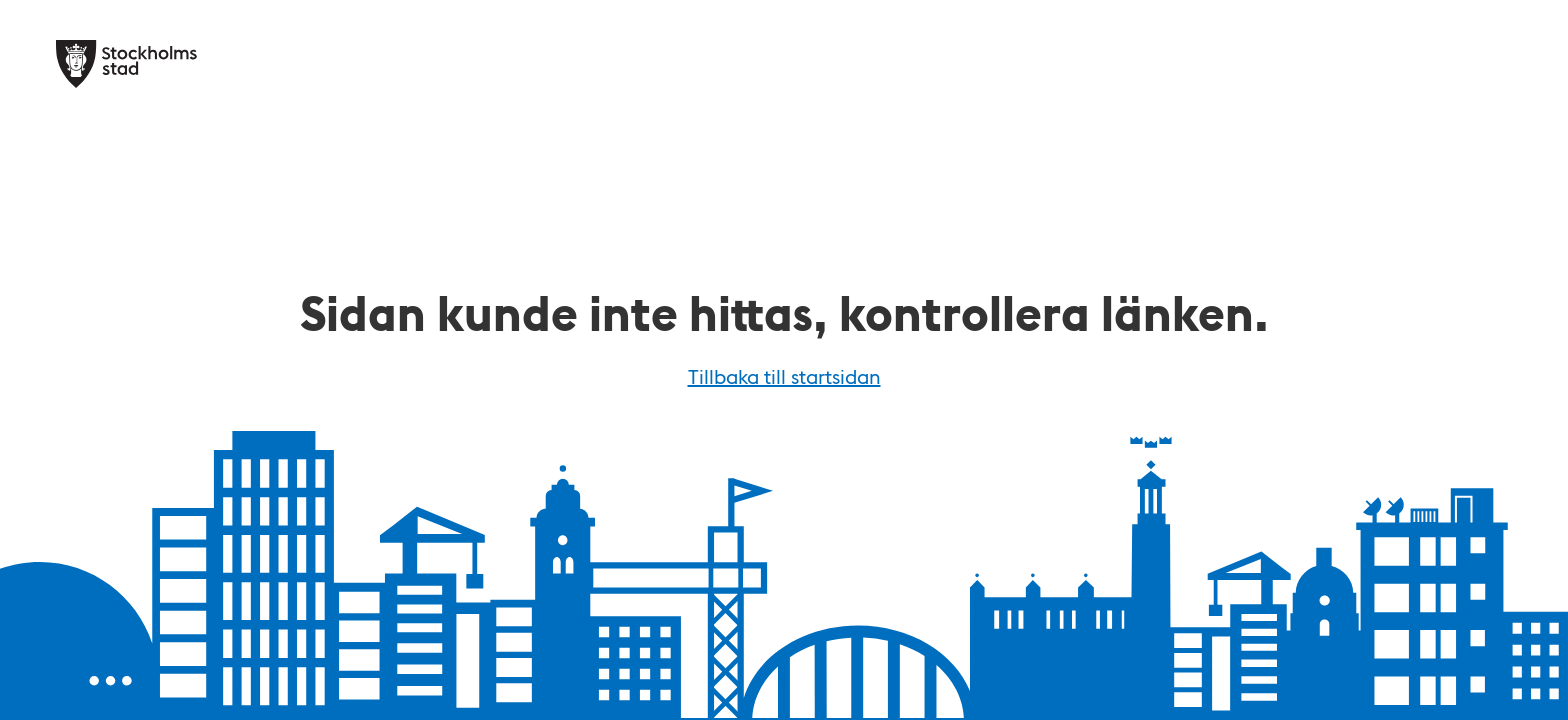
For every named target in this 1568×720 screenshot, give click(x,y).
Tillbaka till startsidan (784, 376)
